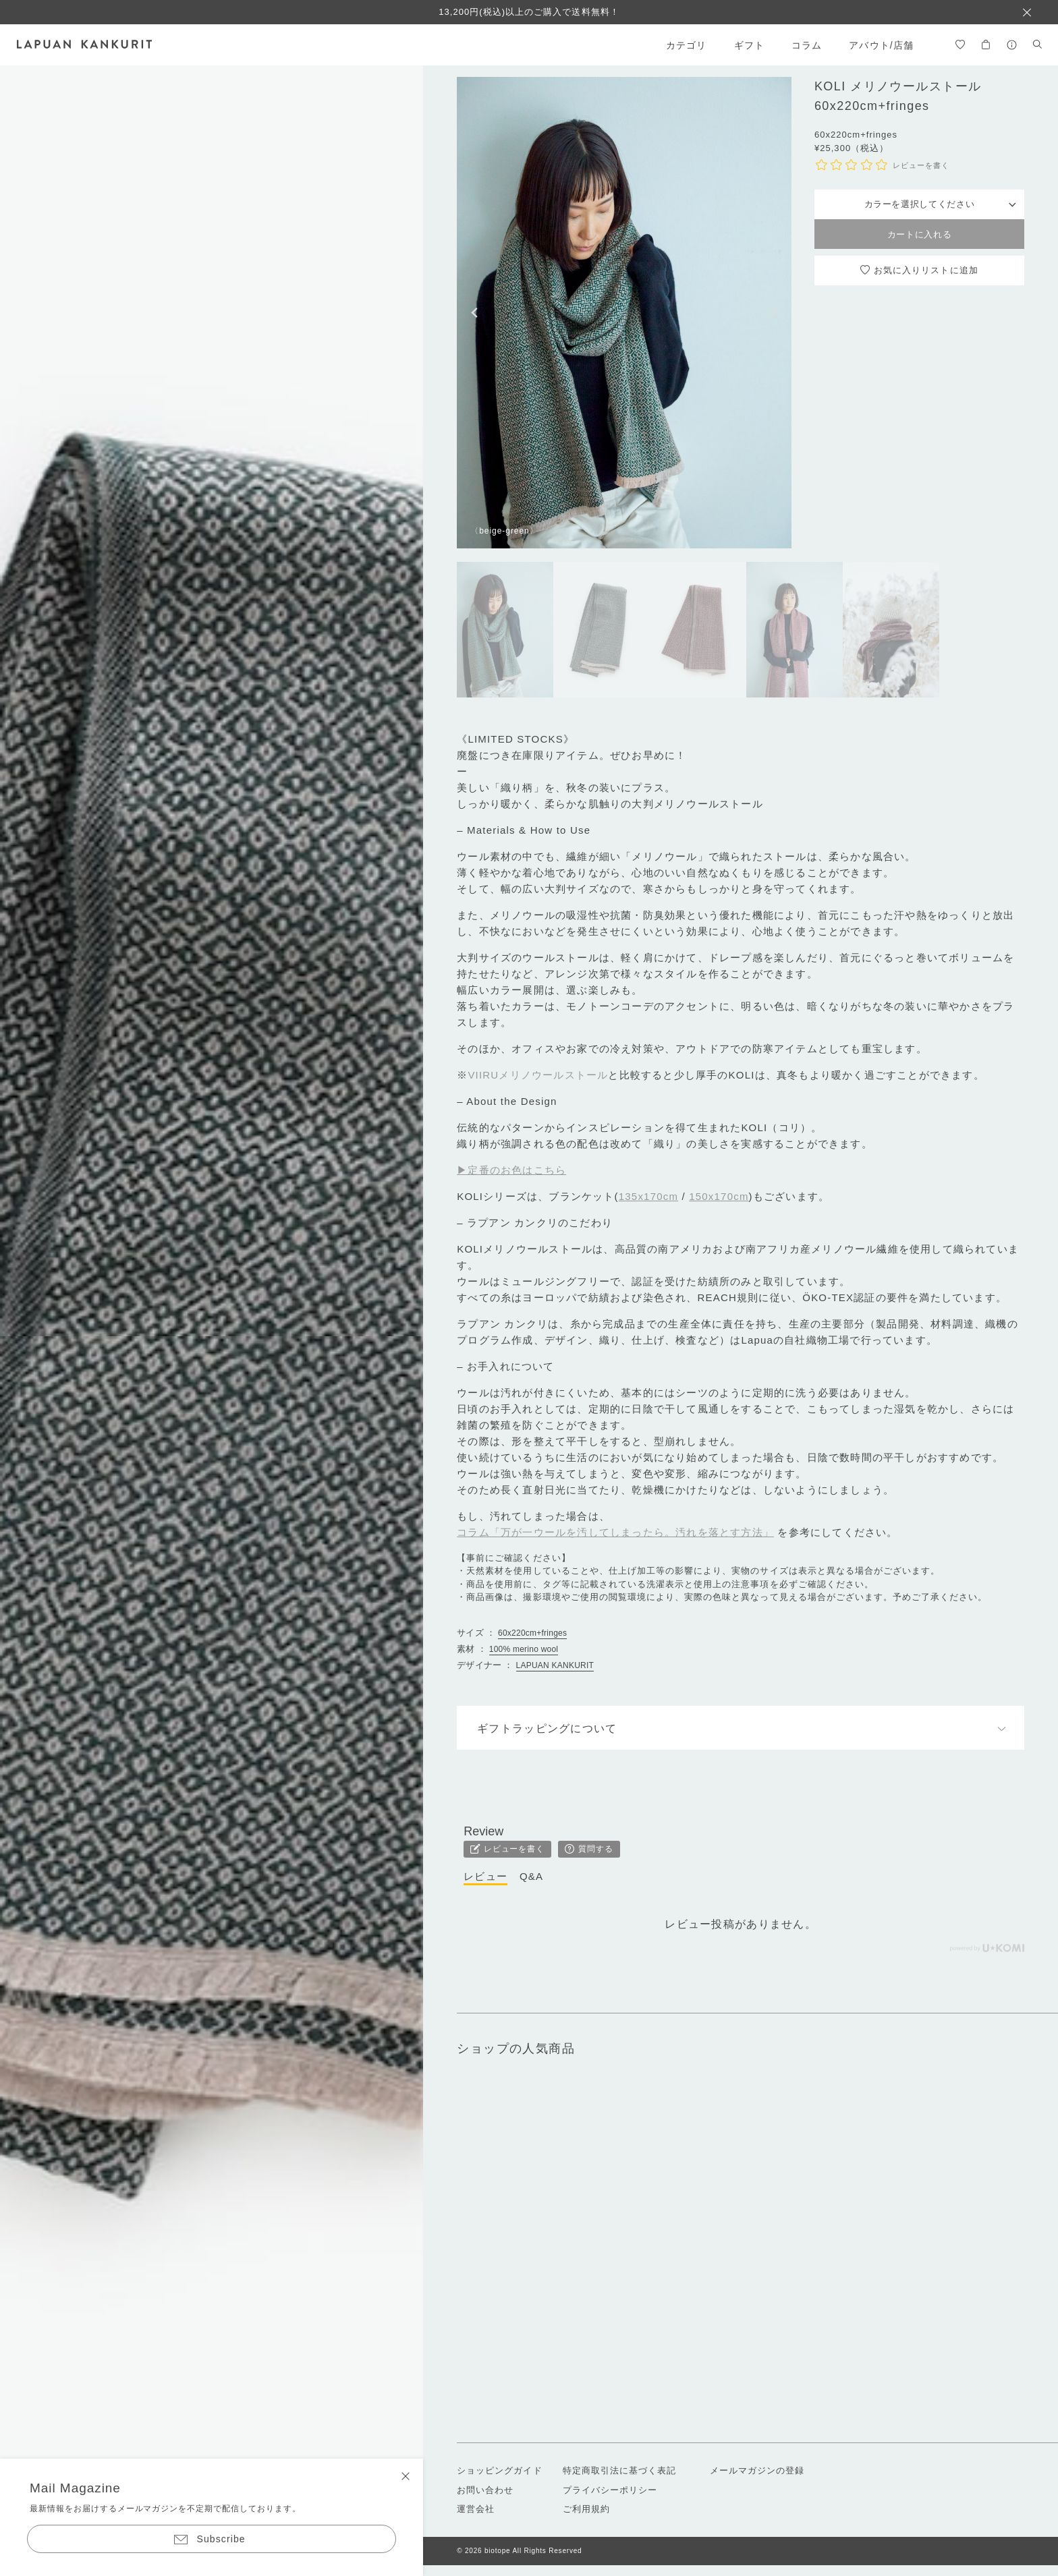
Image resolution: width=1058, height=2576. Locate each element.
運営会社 (476, 2509)
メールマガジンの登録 (757, 2470)
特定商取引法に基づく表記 (619, 2470)
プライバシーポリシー (610, 2490)
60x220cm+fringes (532, 1633)
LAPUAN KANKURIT (555, 1665)
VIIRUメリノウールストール (538, 1075)
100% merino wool (524, 1649)
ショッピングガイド (499, 2470)
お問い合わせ (485, 2490)
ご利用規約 (586, 2509)
